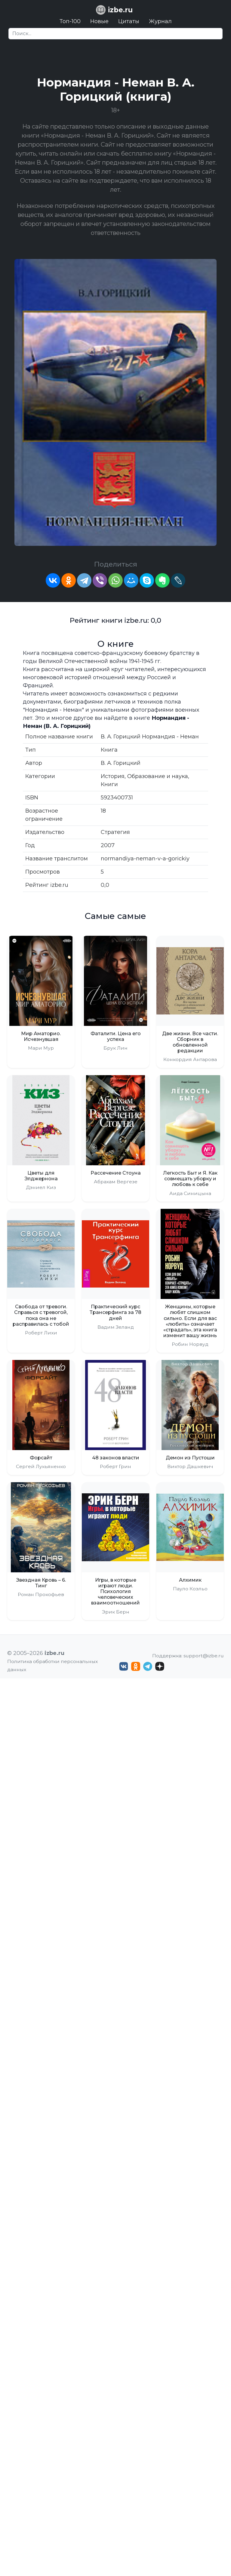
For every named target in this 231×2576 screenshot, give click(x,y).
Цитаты (128, 21)
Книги (109, 784)
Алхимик (190, 1580)
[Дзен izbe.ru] (159, 1666)
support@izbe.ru (203, 1656)
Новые (99, 21)
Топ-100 (70, 21)
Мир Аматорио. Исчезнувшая (41, 1036)
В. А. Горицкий (120, 763)
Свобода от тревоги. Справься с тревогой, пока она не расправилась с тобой (41, 1315)
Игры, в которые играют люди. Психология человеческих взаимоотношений (115, 1591)
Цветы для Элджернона (41, 1176)
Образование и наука (157, 776)
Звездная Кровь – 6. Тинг (41, 1583)
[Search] (115, 33)
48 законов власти (115, 1458)
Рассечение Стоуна (116, 1173)
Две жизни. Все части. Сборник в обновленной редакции (190, 1042)
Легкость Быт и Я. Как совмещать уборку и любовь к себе (190, 1178)
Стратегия (115, 832)
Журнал (160, 21)
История (113, 776)
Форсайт (41, 1458)
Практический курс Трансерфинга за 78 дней (115, 1312)
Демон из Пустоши (190, 1458)
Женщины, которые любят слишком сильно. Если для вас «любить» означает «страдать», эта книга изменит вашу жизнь (190, 1321)
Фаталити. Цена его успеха (116, 1036)
